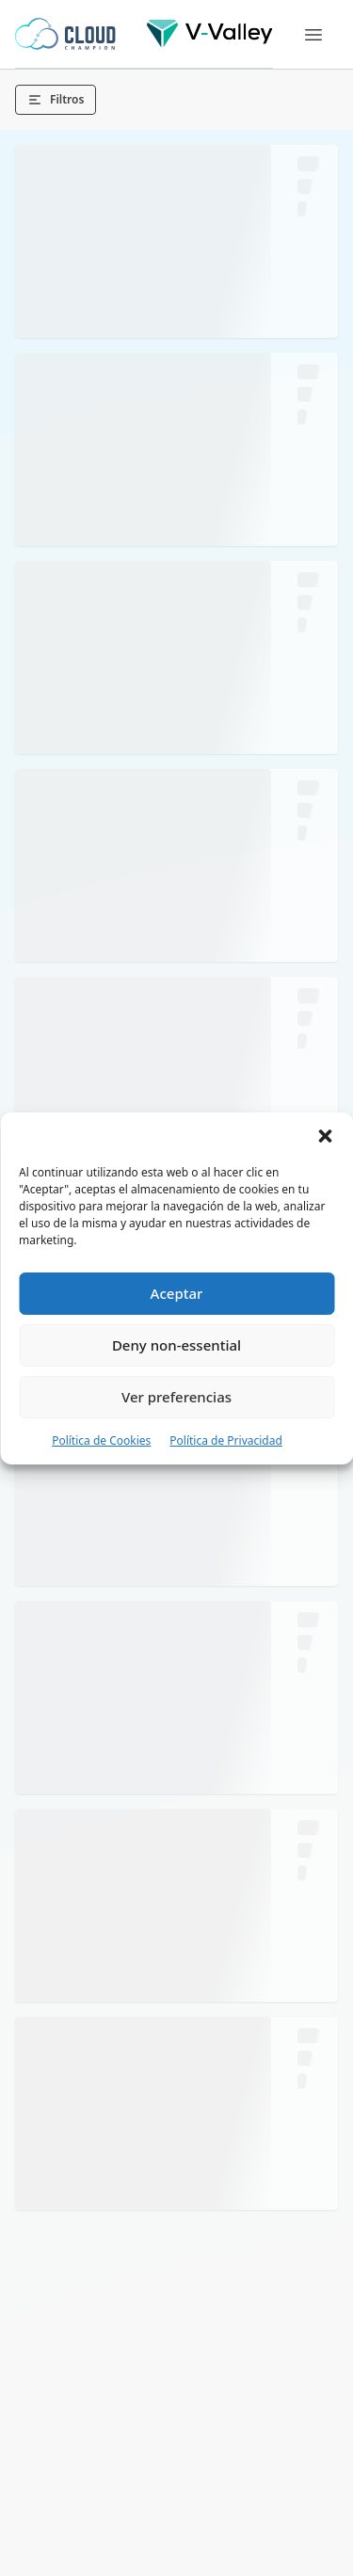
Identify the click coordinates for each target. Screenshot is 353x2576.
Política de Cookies (101, 1440)
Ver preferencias (176, 1396)
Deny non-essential (176, 1345)
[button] (324, 1136)
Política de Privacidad (225, 1440)
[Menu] (313, 35)
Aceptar (177, 1293)
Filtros (55, 99)
